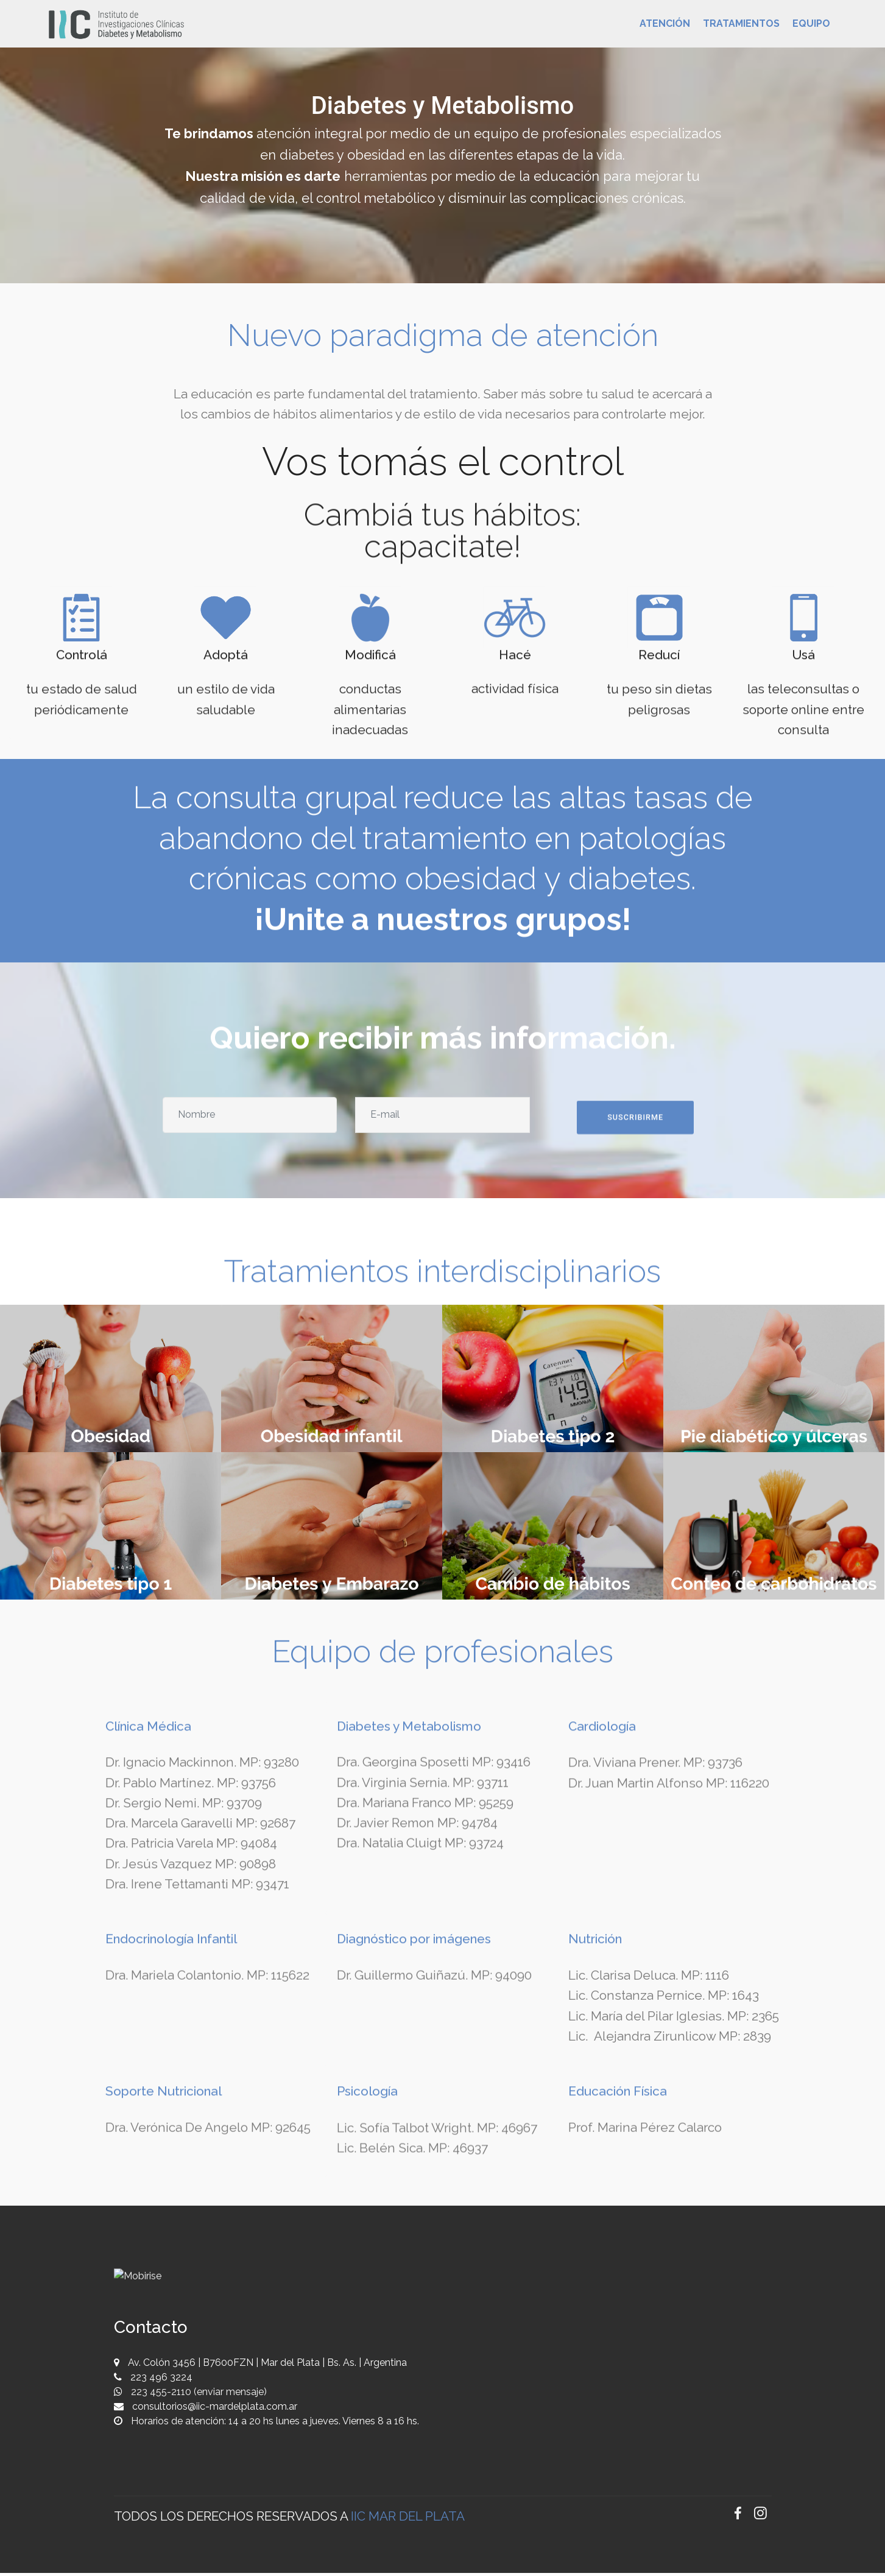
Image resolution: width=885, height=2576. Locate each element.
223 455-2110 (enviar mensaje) (198, 2395)
